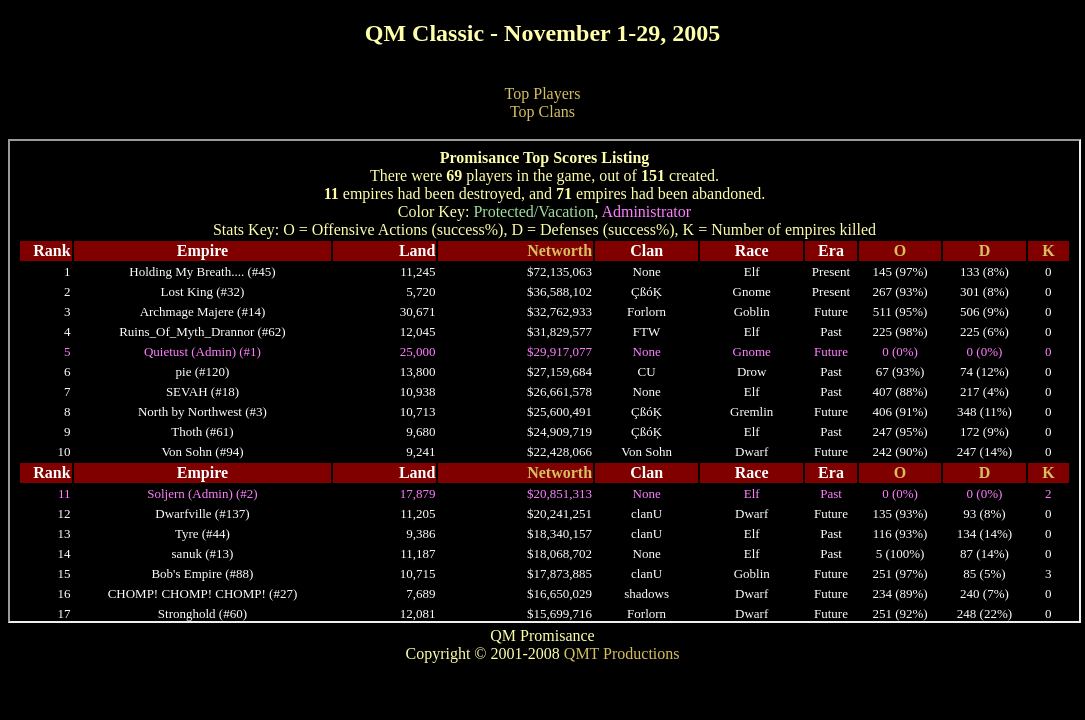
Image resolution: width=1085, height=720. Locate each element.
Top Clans (542, 111)
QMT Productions (622, 653)
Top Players (543, 93)
